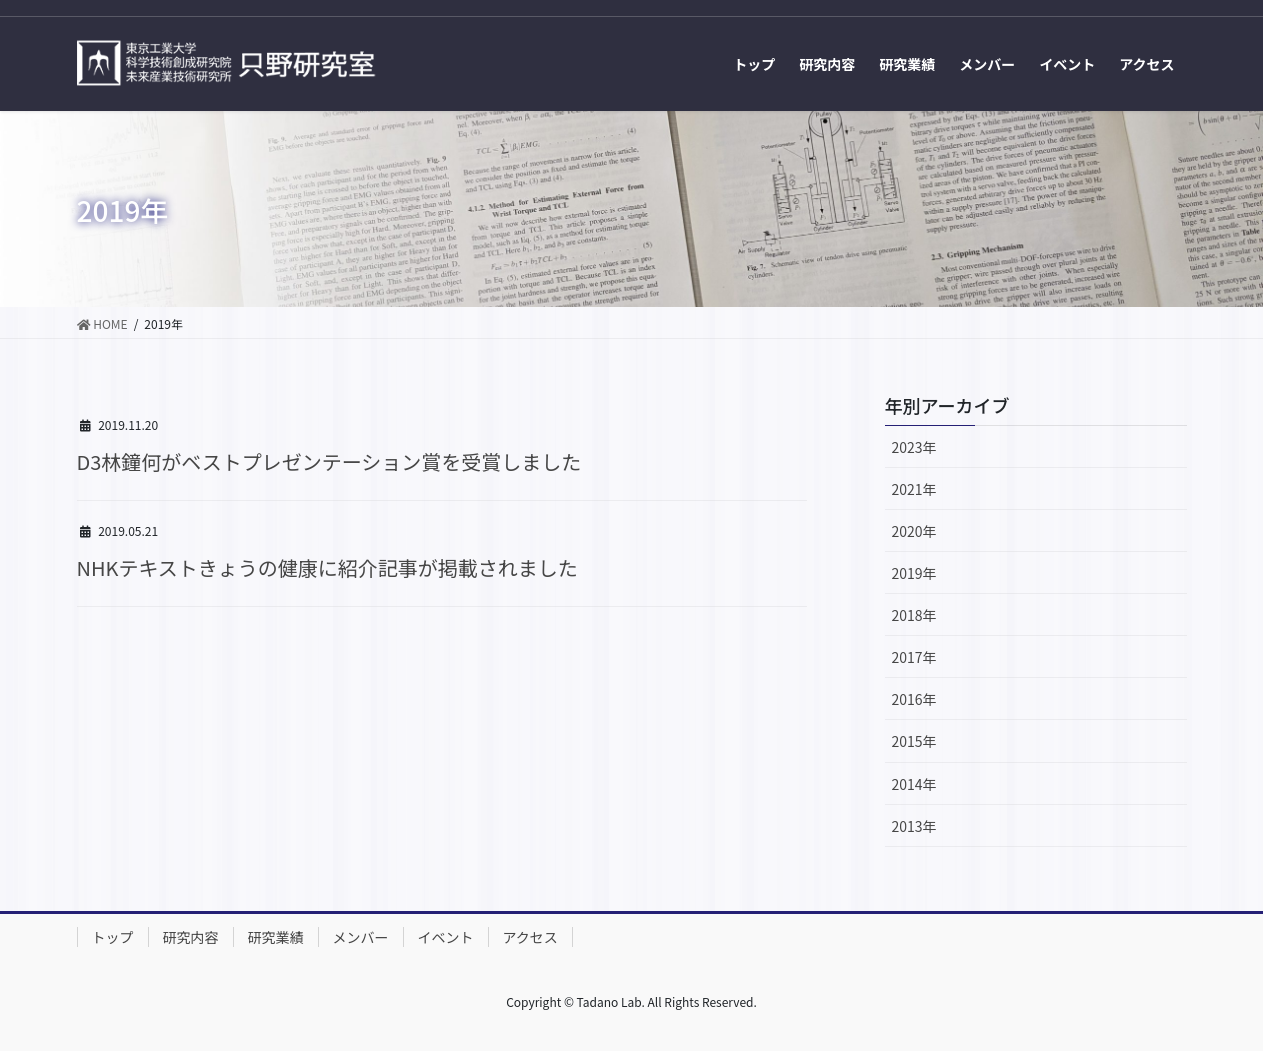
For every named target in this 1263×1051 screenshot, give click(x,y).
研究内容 (191, 937)
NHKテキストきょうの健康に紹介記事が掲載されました (327, 567)
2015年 (914, 741)
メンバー (361, 937)
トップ (113, 937)
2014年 (914, 784)
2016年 (914, 699)
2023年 (914, 447)
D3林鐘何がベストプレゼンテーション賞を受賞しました (329, 461)
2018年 (914, 615)
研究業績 (276, 937)
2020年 (914, 531)
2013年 (914, 826)
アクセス (530, 937)
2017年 (914, 657)
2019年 (914, 573)
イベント (446, 937)
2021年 (914, 489)
